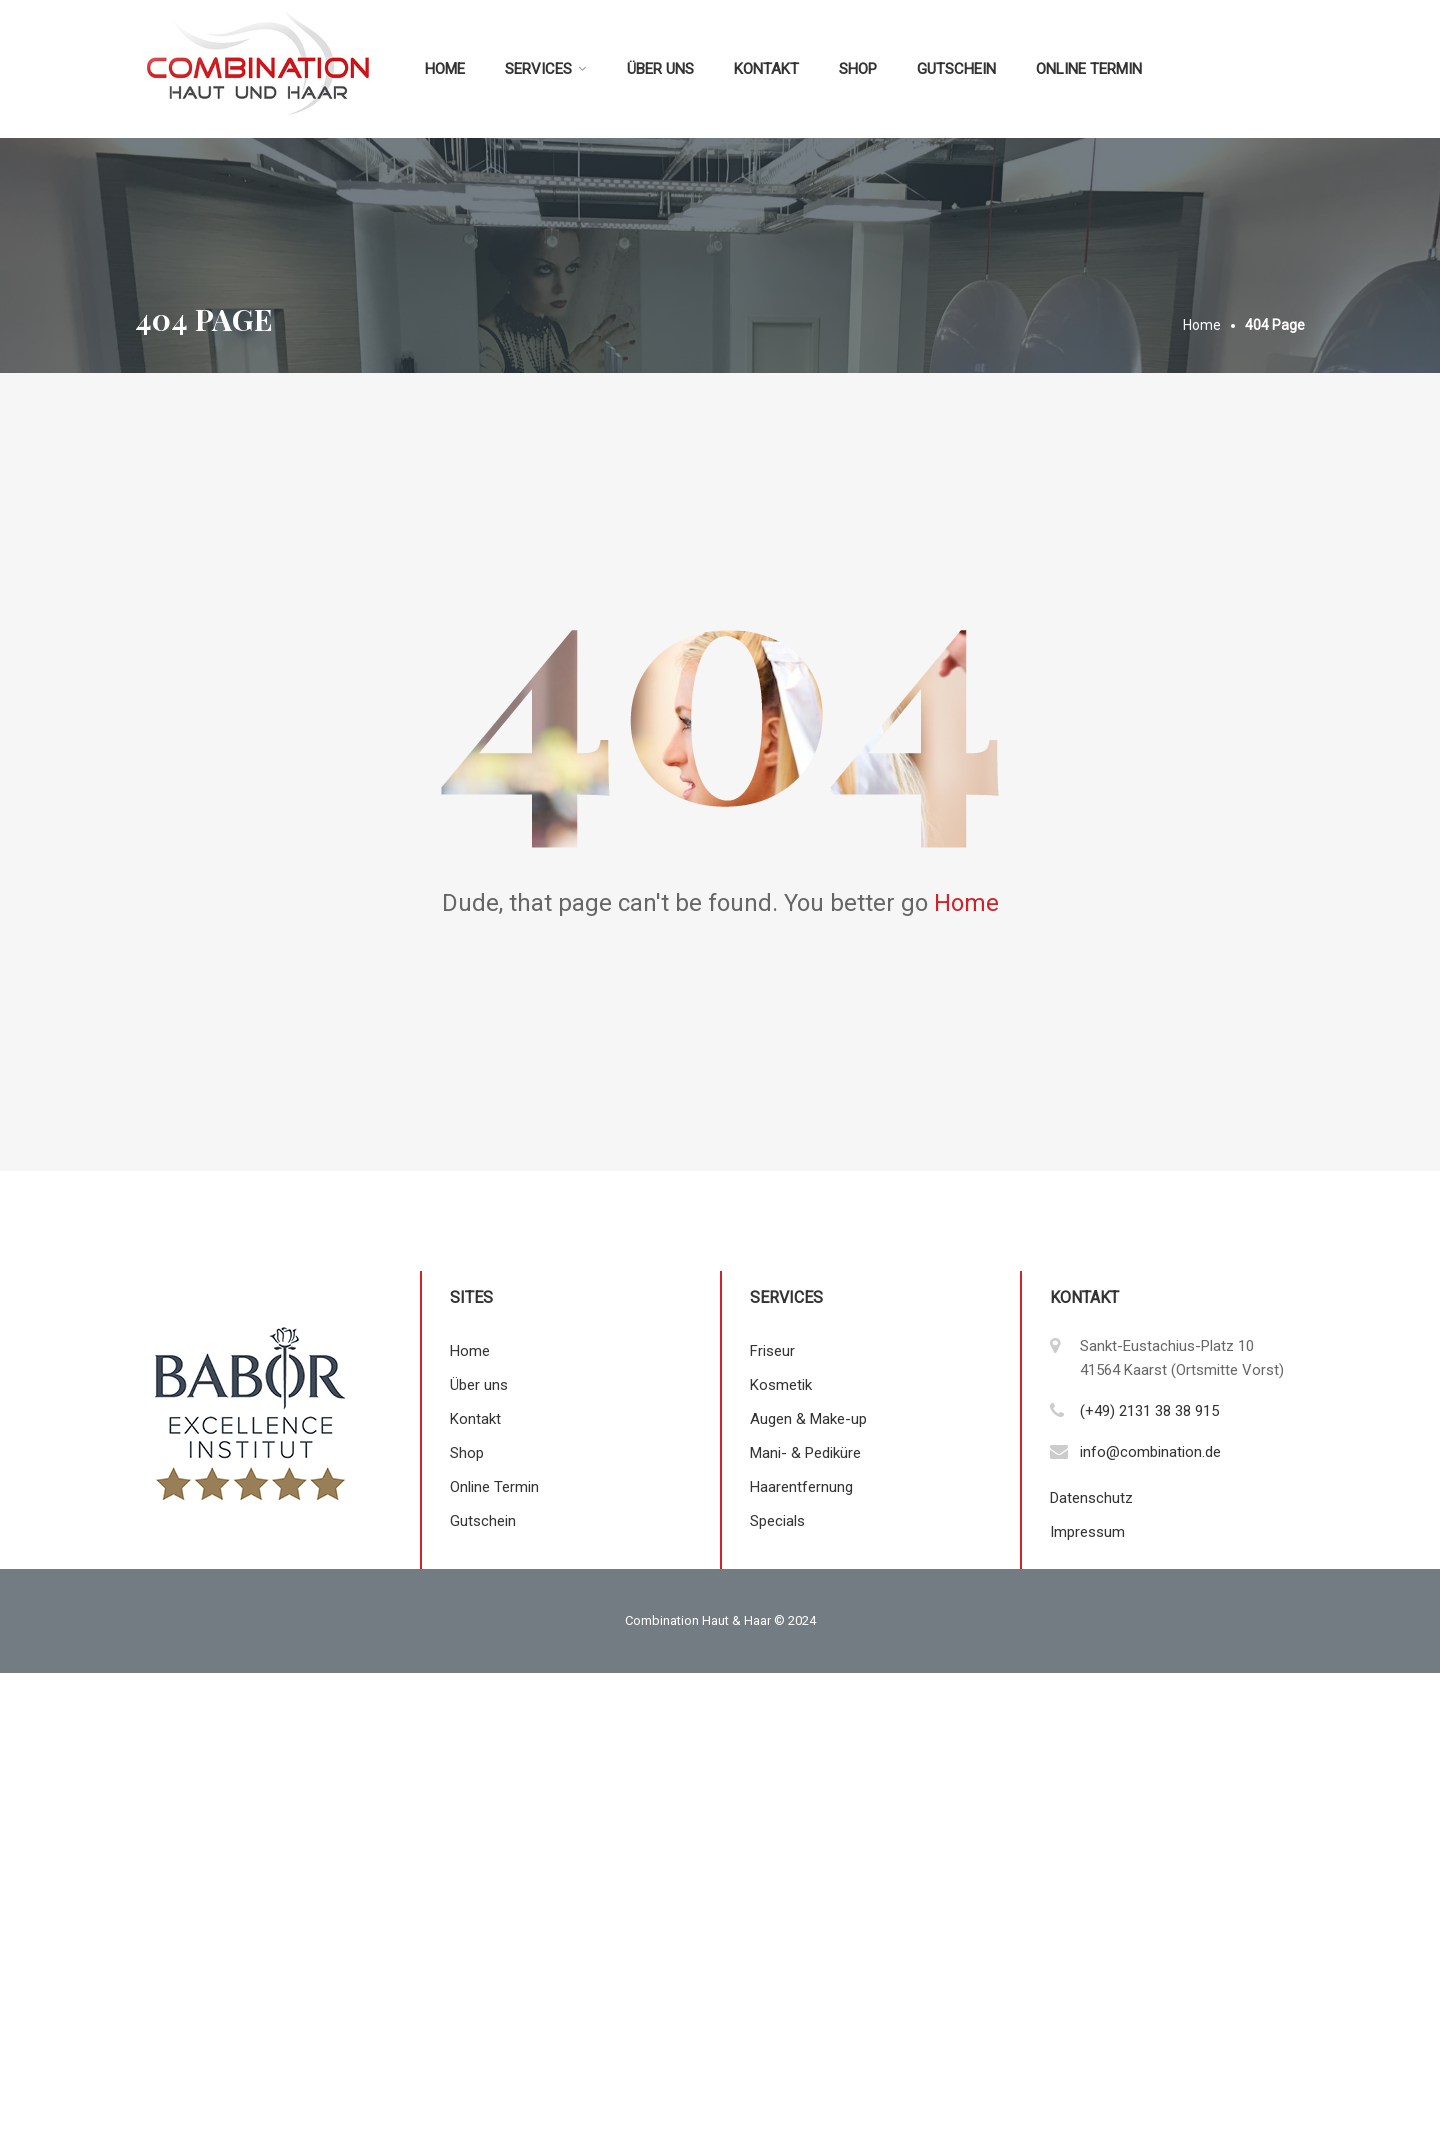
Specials (777, 1521)
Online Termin (1089, 69)
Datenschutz (1091, 1498)
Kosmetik (781, 1385)
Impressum (1087, 1532)
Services (538, 69)
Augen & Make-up (808, 1419)
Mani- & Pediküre (805, 1453)
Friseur (772, 1351)
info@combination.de (1150, 1452)
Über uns (660, 69)
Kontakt (766, 69)
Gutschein (956, 69)
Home (445, 69)
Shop (858, 69)
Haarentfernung (801, 1487)
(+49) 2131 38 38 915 (1149, 1411)
